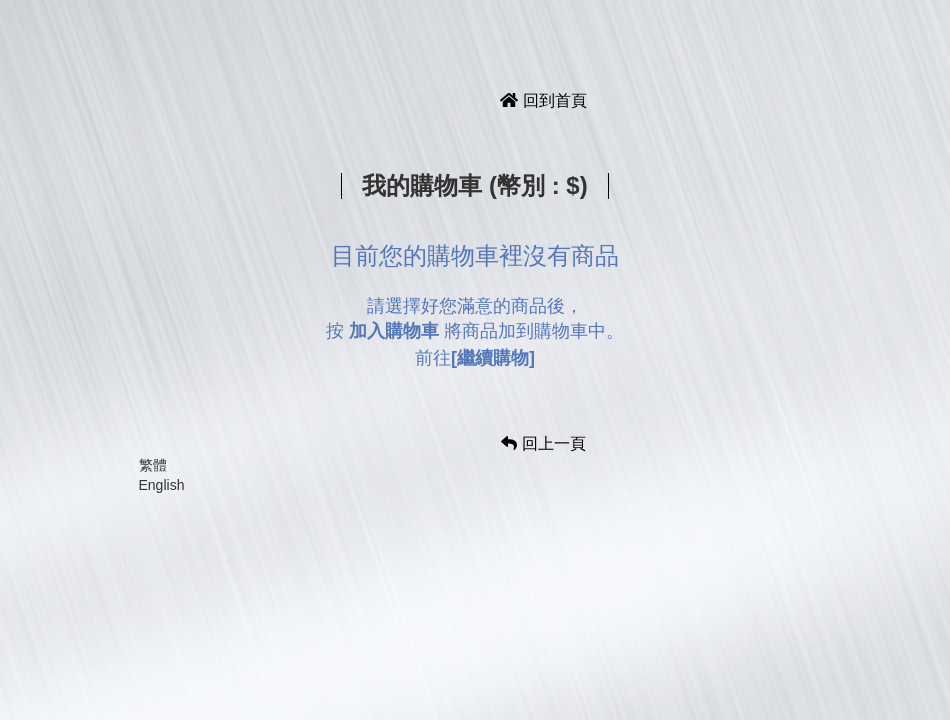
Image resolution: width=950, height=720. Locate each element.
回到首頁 (543, 100)
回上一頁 (543, 443)
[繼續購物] (493, 358)
